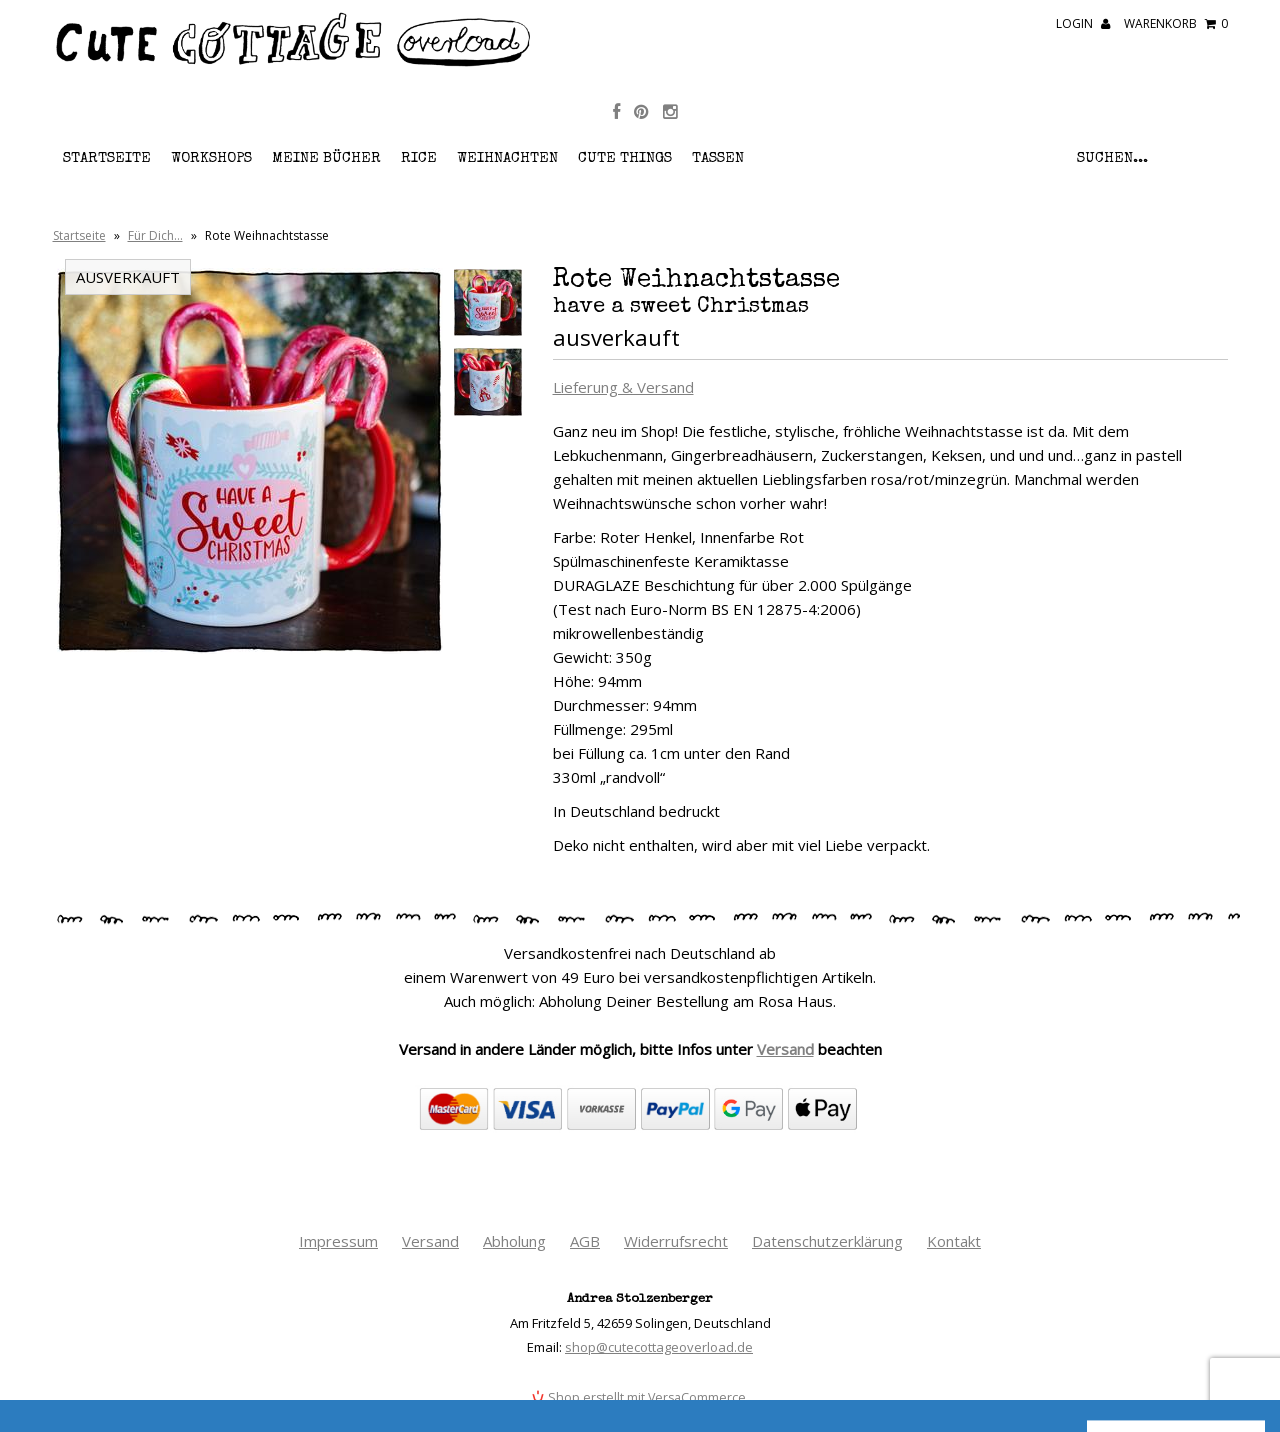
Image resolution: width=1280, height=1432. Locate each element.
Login (1083, 23)
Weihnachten (507, 158)
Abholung (514, 1241)
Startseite (107, 158)
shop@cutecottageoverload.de (659, 1347)
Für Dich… (155, 235)
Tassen (718, 158)
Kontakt (954, 1241)
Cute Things (625, 158)
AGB (585, 1241)
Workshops (211, 158)
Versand (785, 1049)
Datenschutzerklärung (827, 1241)
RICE (419, 158)
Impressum (338, 1241)
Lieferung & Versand (623, 387)
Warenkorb (1176, 23)
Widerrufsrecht (676, 1241)
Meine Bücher (326, 158)
